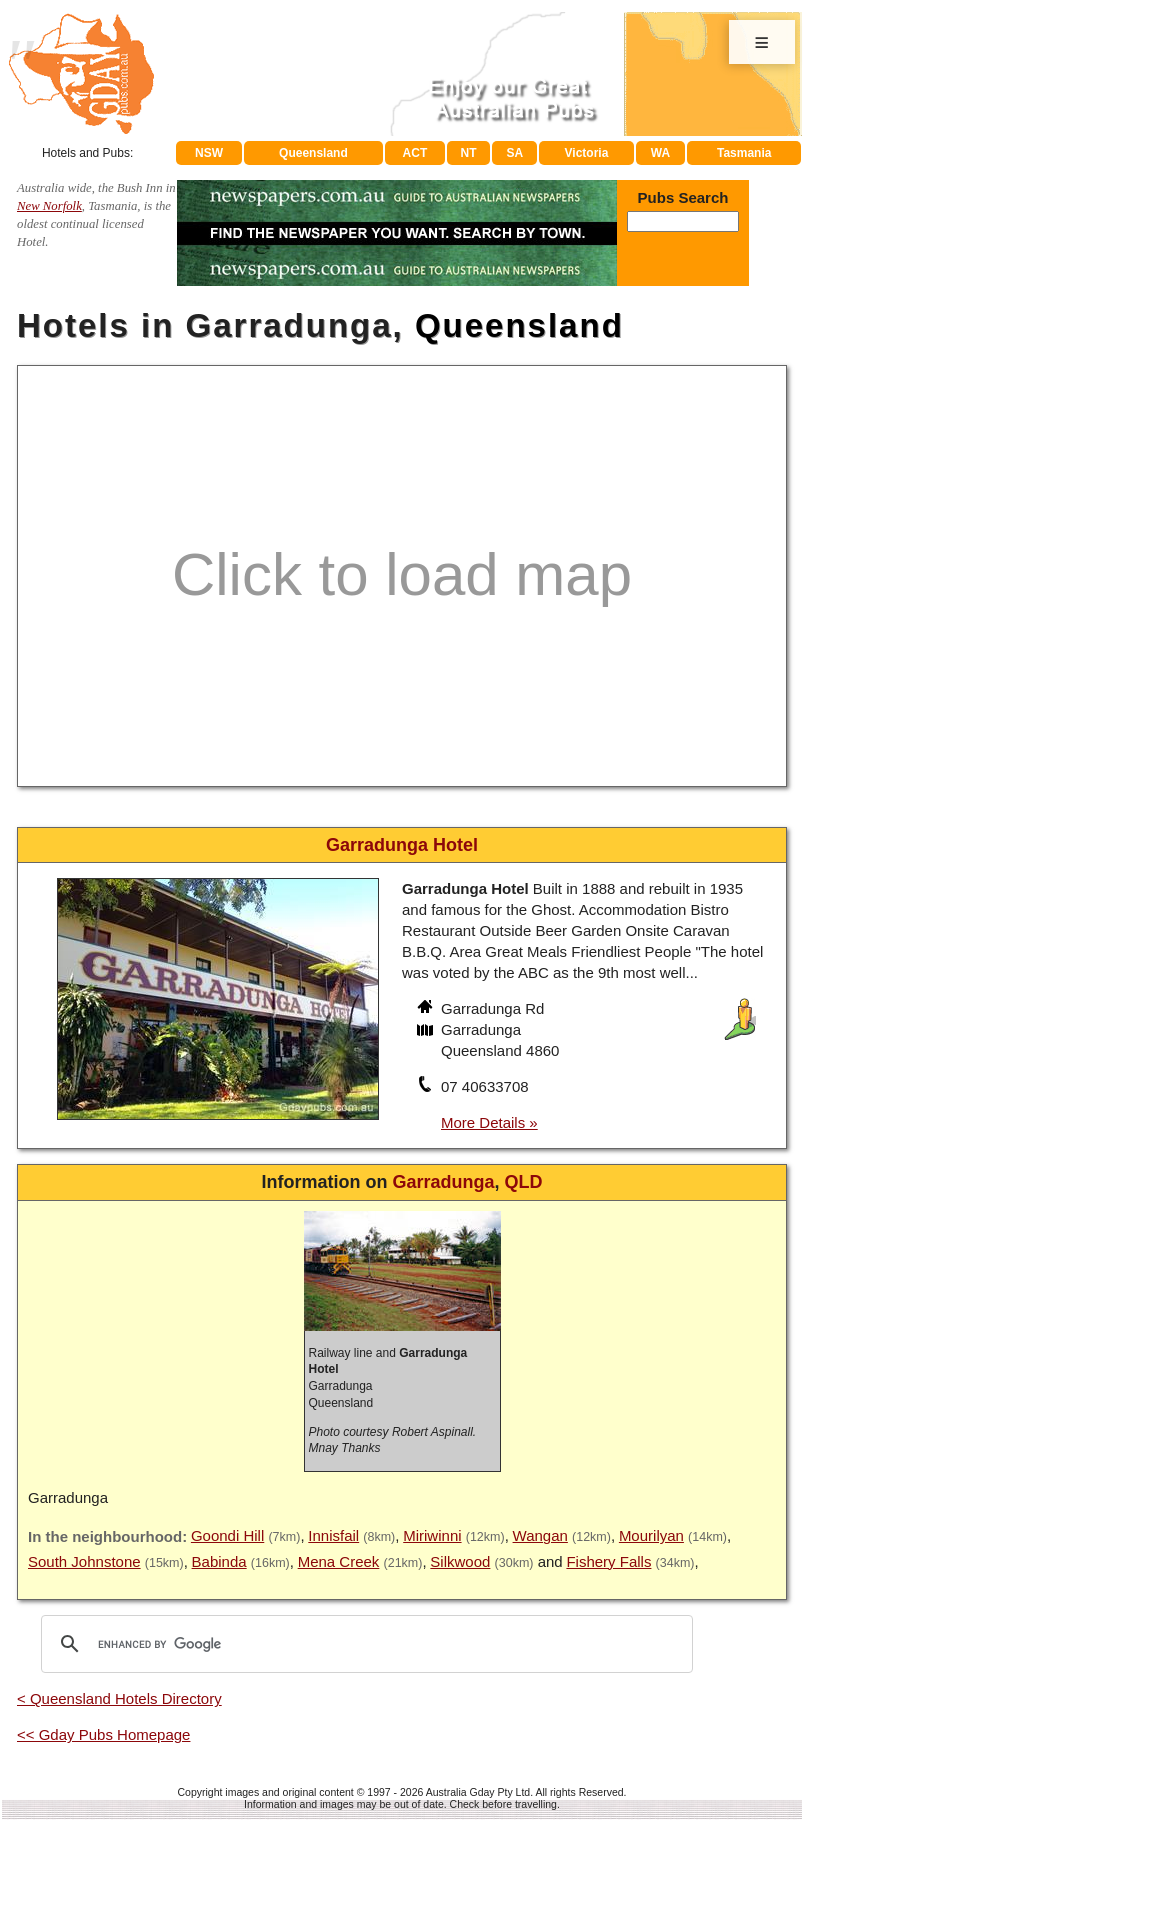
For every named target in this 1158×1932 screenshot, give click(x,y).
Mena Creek (339, 1561)
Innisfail (333, 1535)
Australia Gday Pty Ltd (478, 1792)
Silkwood (460, 1561)
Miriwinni (432, 1535)
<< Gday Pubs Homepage (103, 1734)
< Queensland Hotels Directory (119, 1698)
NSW (209, 153)
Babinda (219, 1561)
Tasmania (744, 153)
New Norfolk (49, 206)
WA (660, 153)
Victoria (587, 153)
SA (515, 153)
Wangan (540, 1535)
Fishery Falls (608, 1561)
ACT (415, 153)
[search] (364, 1644)
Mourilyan (651, 1535)
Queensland (313, 153)
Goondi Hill (227, 1535)
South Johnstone (84, 1561)
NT (468, 153)
